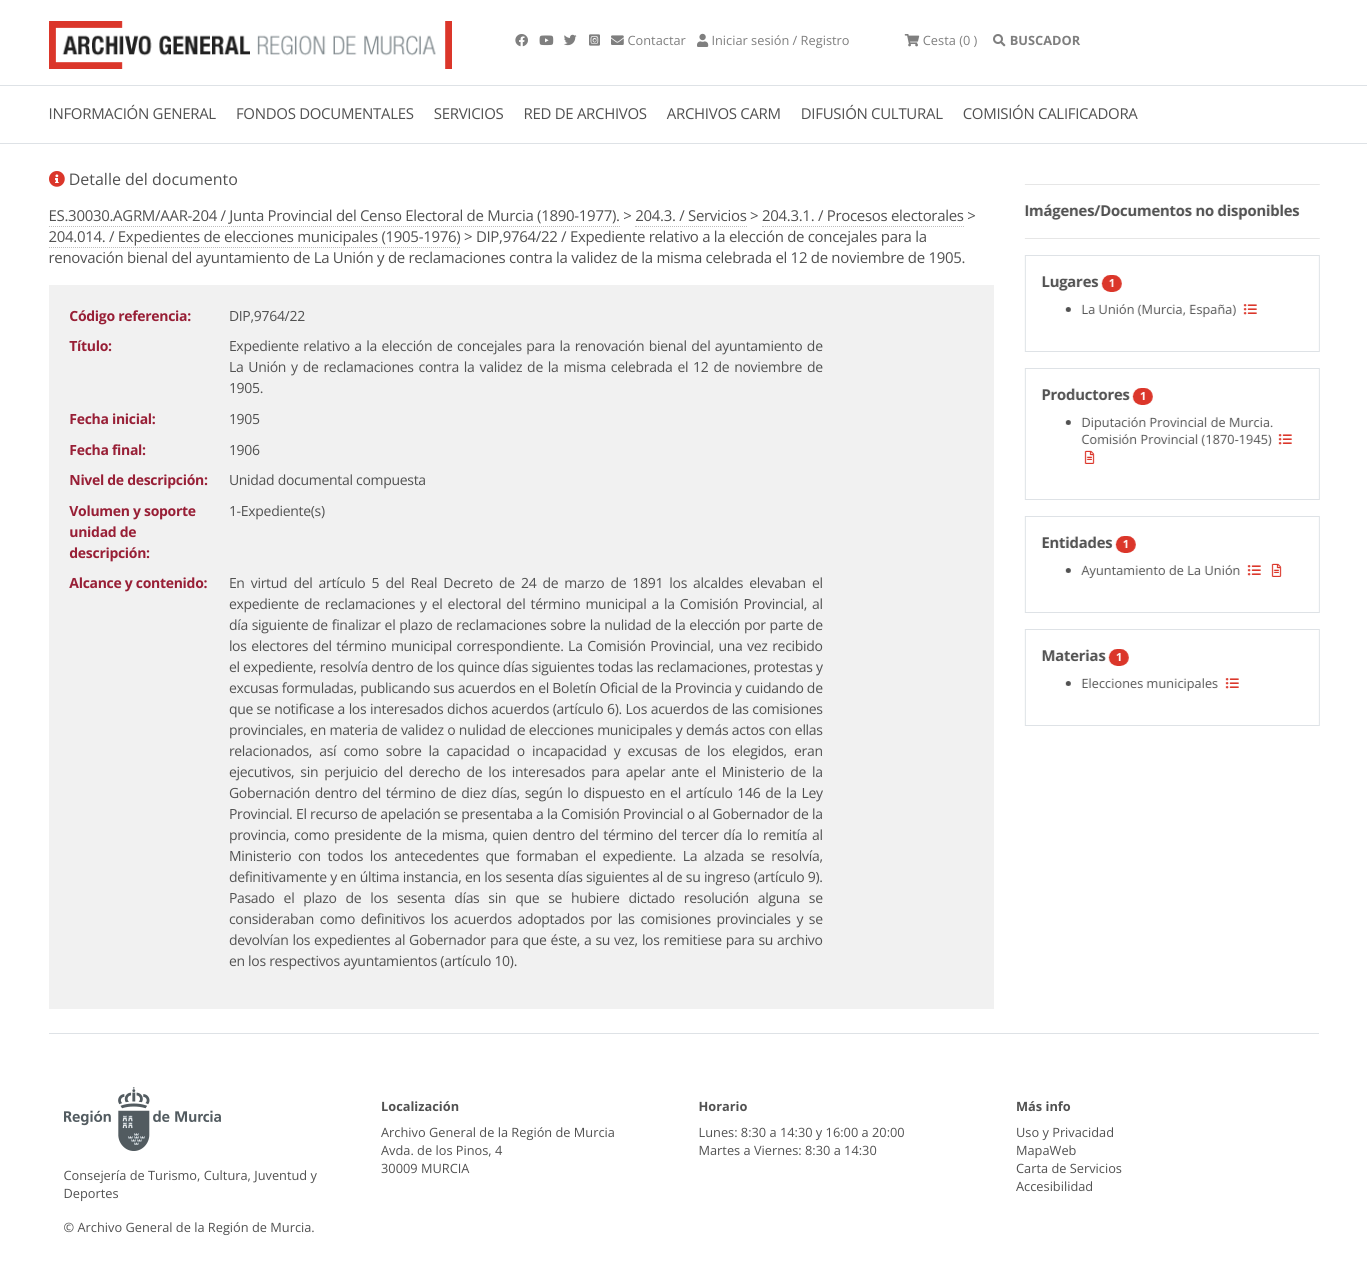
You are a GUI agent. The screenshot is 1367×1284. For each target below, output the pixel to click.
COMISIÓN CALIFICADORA (1050, 114)
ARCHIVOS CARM (724, 114)
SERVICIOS (469, 114)
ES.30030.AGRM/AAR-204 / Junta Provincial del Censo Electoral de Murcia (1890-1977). (334, 216)
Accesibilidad (1054, 1186)
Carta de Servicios (1069, 1168)
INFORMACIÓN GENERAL (132, 114)
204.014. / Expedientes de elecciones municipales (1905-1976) (255, 237)
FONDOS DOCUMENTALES (325, 114)
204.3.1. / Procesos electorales (863, 216)
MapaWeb (1046, 1150)
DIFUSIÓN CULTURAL (872, 114)
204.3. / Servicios (690, 216)
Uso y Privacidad (1065, 1132)
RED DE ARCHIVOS (585, 114)
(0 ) (941, 40)
